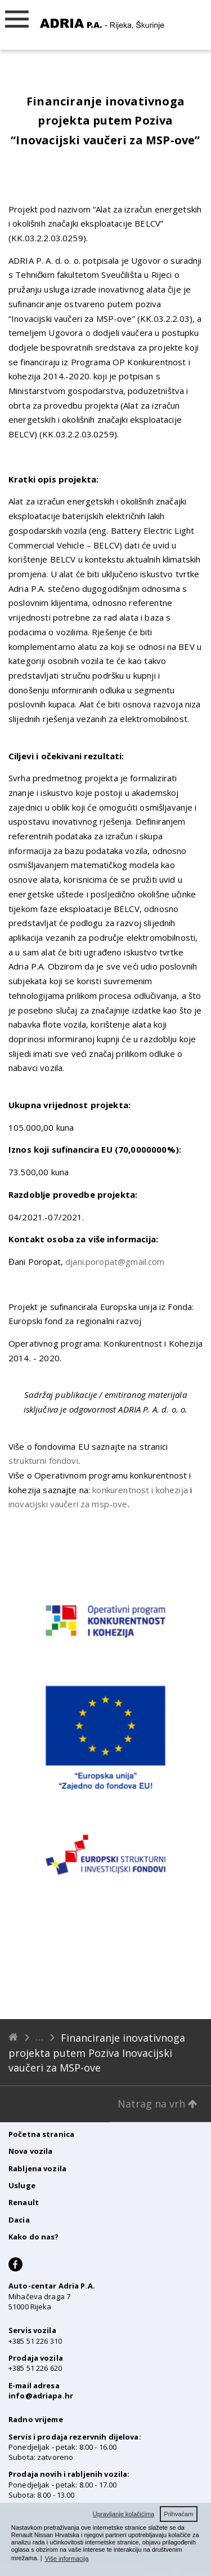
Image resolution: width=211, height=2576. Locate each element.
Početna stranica (41, 2134)
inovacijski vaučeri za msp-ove (68, 1504)
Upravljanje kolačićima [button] (123, 2514)
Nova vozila (30, 2151)
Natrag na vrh (157, 2103)
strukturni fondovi (43, 1460)
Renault (23, 2202)
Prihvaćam (178, 2514)
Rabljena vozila (37, 2168)
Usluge (21, 2185)
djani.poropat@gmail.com (114, 1261)
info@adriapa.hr (40, 2396)
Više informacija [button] (66, 2558)
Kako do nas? (33, 2237)
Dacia (19, 2220)
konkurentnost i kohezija (140, 1489)
